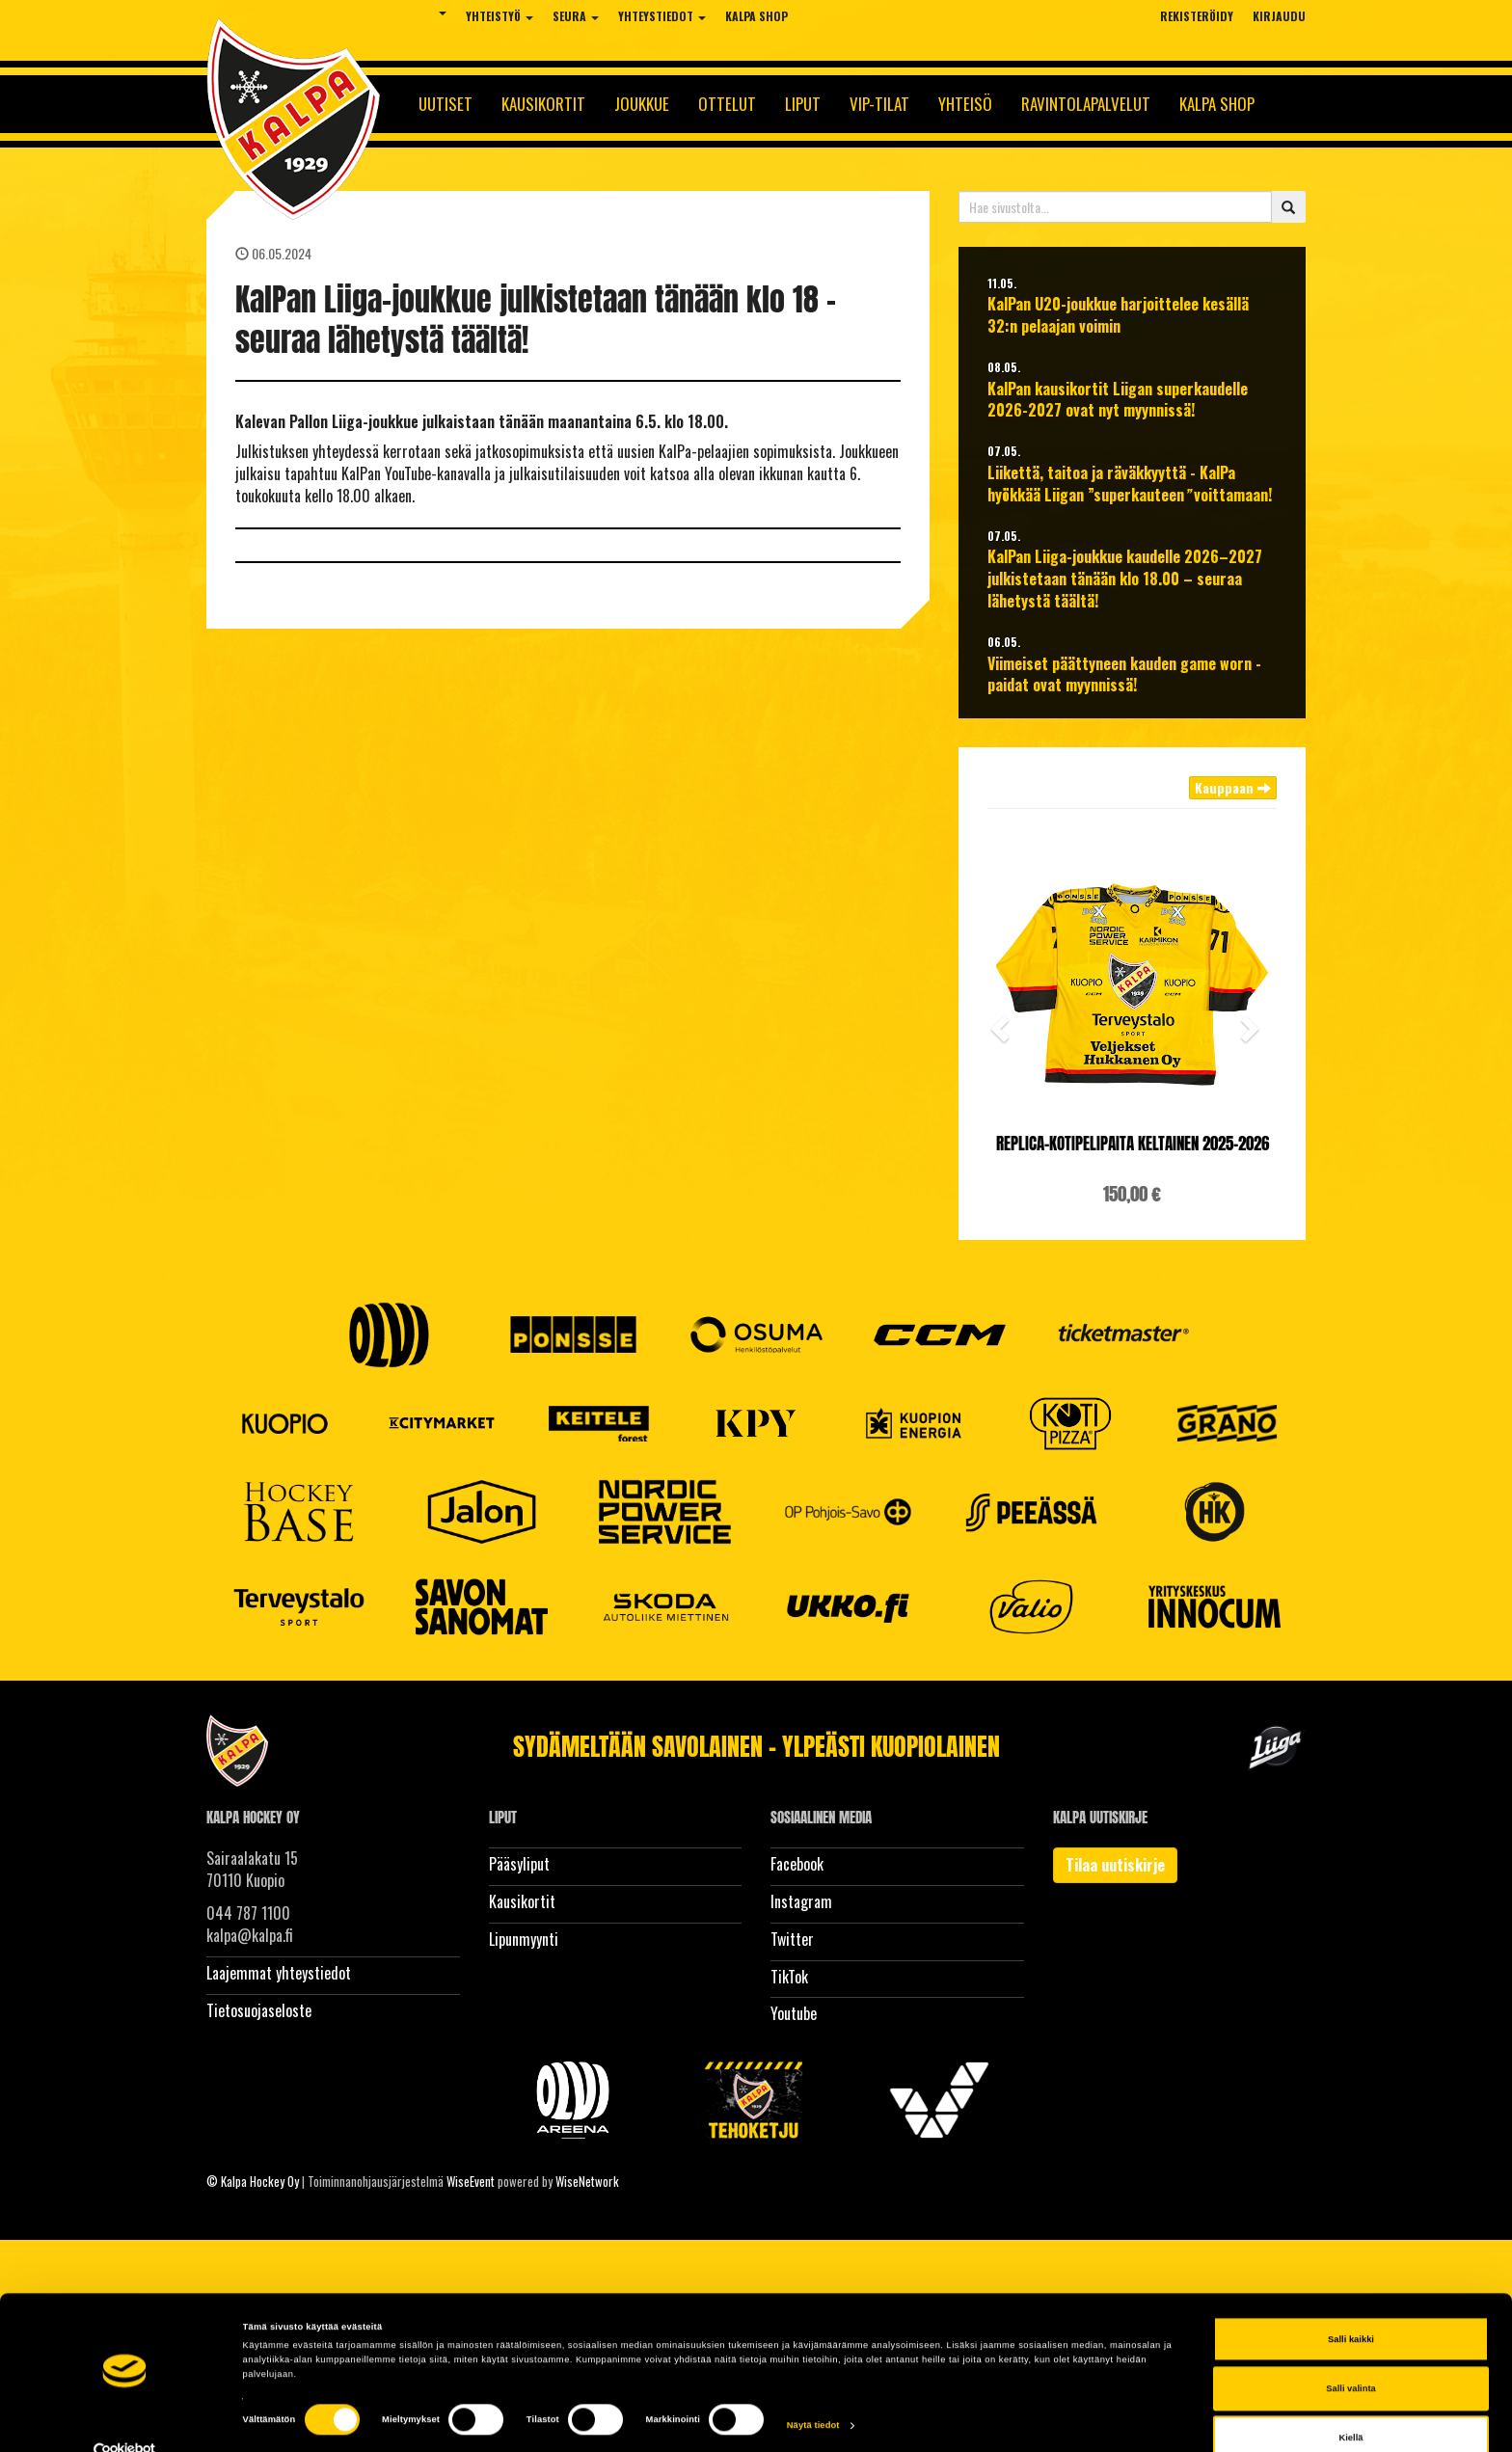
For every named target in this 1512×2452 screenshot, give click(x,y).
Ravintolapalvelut (1085, 104)
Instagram (801, 1901)
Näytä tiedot (813, 2393)
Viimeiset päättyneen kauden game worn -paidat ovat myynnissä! (1124, 675)
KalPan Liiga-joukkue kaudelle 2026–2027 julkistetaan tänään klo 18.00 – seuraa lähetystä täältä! (1124, 579)
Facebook (797, 1863)
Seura (576, 16)
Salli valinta (1351, 2356)
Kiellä (1351, 2407)
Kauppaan (1233, 787)
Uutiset (445, 104)
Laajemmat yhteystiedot (278, 1972)
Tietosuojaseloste (258, 2010)
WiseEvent (470, 2181)
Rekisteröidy (1196, 16)
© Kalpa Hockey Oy (252, 2181)
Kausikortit (543, 104)
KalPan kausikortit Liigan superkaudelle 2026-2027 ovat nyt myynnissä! (1117, 400)
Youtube (793, 2013)
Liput (803, 104)
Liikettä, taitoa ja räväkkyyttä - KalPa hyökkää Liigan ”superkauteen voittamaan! (1129, 484)
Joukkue (641, 104)
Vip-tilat (879, 104)
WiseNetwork (587, 2181)
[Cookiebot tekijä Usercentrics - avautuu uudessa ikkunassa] (124, 2420)
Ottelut (727, 104)
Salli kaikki (1351, 2307)
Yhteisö (965, 104)
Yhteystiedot (662, 16)
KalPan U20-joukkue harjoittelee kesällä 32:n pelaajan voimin (1118, 315)
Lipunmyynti (523, 1939)
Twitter (792, 1939)
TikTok (789, 1976)
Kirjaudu (1279, 16)
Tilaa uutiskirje (1115, 1864)
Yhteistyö (499, 16)
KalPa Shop (756, 16)
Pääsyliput (519, 1863)
